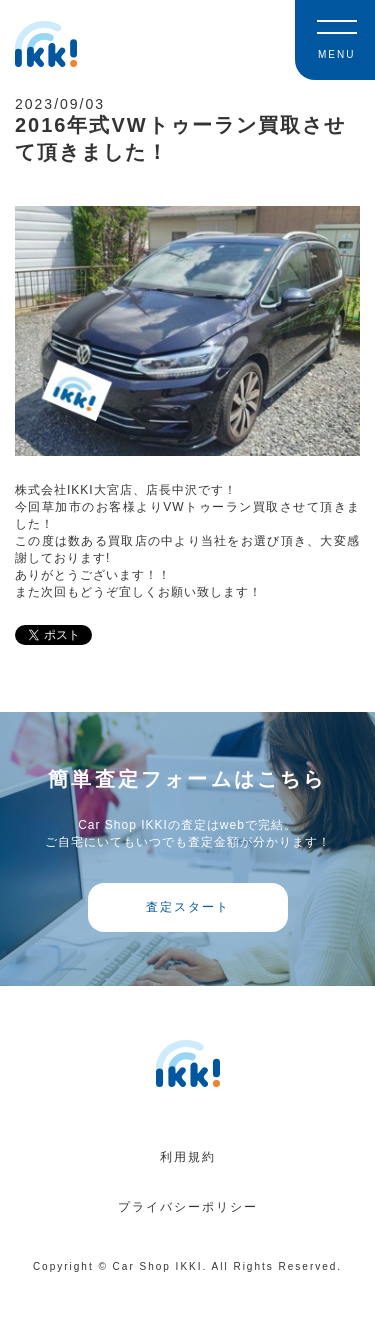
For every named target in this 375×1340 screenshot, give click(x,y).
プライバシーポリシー (188, 1207)
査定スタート (188, 907)
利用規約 (188, 1157)
